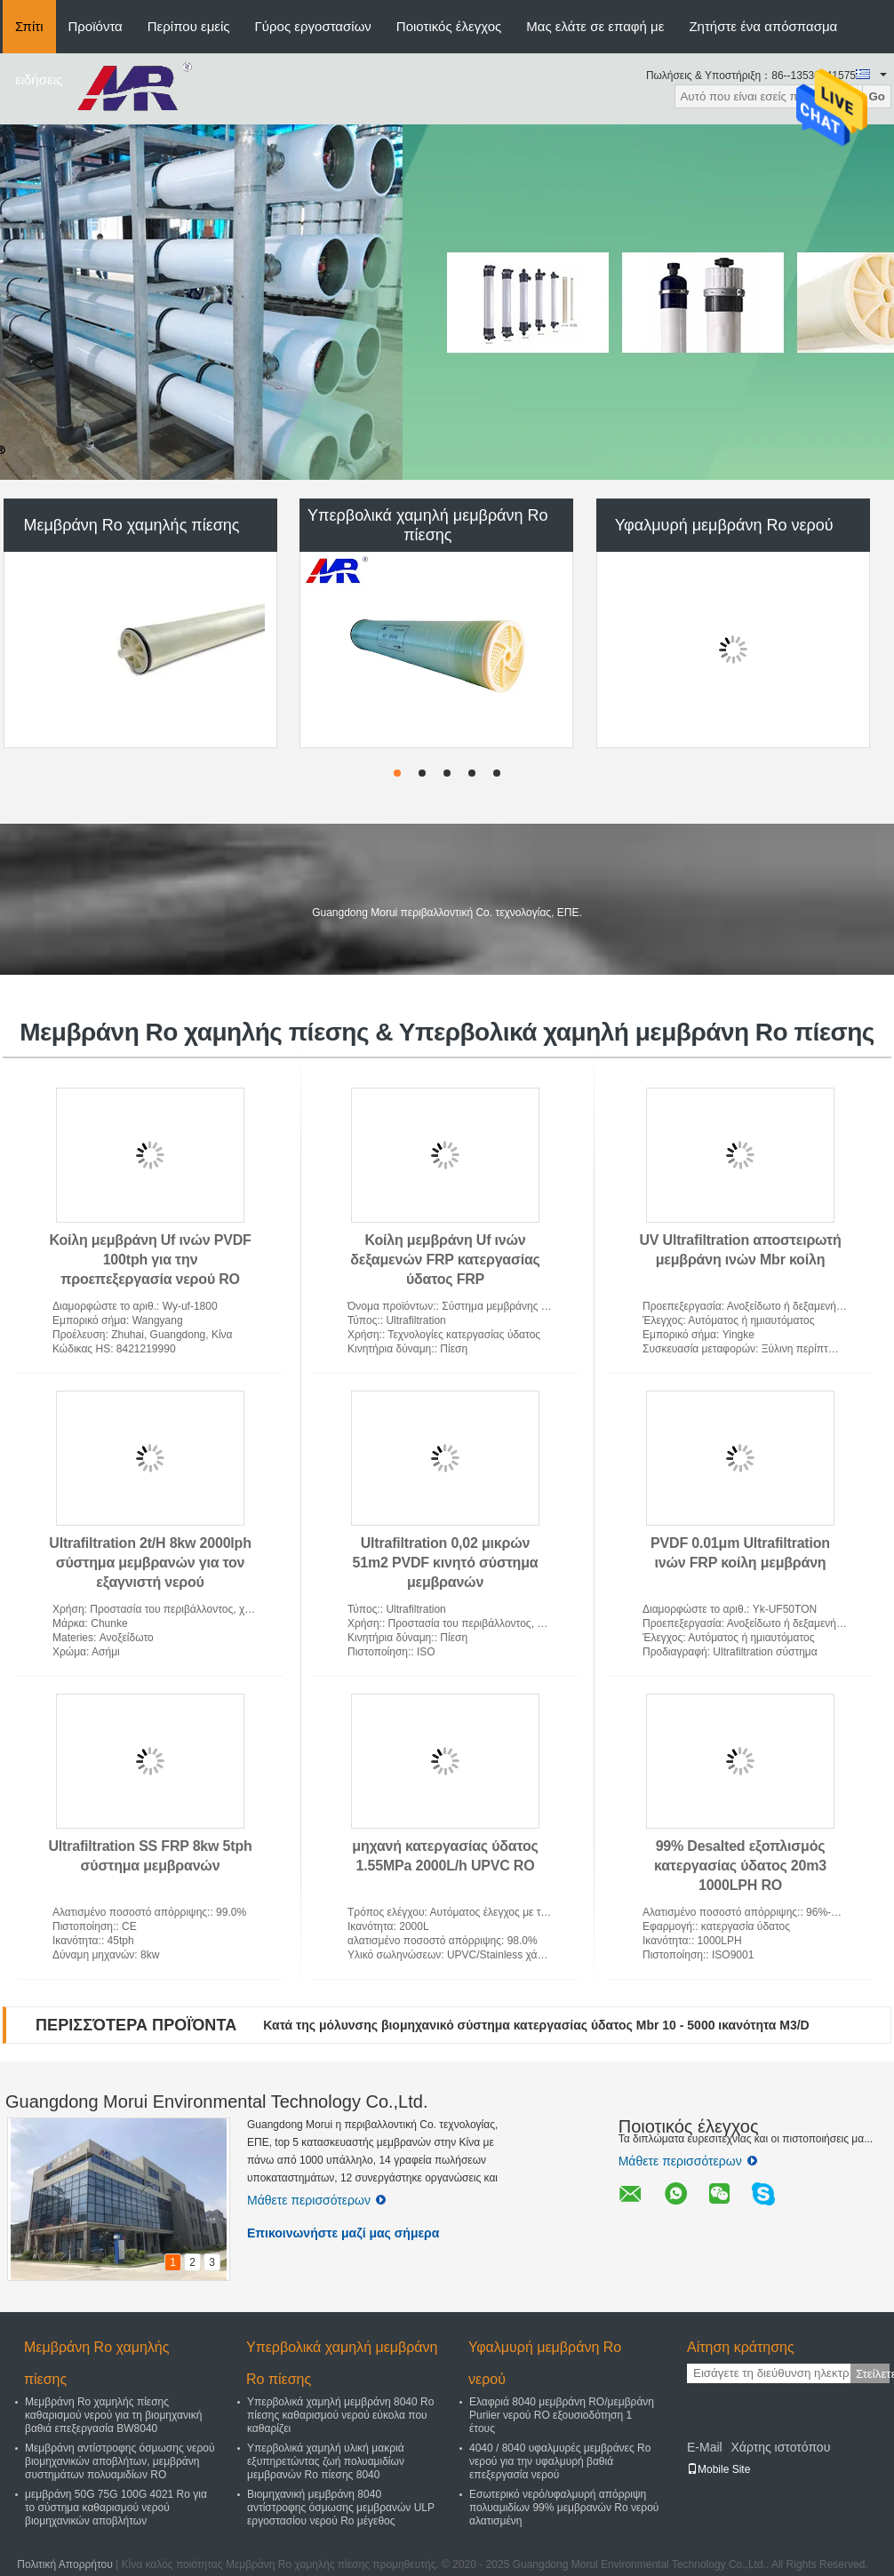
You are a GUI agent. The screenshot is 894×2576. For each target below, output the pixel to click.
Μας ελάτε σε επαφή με (595, 26)
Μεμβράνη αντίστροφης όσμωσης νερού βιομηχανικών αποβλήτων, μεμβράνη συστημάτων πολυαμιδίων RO (119, 2461)
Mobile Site (718, 2469)
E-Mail (704, 2447)
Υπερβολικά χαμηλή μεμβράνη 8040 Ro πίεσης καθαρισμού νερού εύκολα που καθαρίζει (340, 2415)
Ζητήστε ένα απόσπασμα (763, 26)
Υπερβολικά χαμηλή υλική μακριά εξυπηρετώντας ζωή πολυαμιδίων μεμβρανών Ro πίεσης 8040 (325, 2461)
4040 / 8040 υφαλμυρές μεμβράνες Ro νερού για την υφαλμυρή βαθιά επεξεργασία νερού (560, 2461)
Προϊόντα (95, 26)
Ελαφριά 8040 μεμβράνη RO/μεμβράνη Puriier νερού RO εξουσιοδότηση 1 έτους (561, 2415)
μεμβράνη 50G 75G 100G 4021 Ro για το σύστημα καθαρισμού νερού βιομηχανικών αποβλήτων (116, 2507)
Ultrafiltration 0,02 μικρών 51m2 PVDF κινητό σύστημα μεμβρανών (446, 1562)
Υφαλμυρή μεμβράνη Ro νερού (724, 525)
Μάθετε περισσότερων (316, 2200)
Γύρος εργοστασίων (313, 26)
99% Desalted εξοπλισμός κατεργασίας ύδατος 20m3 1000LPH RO (740, 1865)
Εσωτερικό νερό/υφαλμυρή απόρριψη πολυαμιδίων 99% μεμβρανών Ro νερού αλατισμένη (564, 2507)
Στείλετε (873, 2374)
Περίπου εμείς (189, 26)
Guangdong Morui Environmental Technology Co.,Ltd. (216, 2101)
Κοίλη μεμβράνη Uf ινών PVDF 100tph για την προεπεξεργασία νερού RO (150, 1259)
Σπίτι (29, 26)
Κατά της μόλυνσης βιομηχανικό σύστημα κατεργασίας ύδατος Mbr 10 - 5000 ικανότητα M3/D (536, 2025)
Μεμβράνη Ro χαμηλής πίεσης (131, 525)
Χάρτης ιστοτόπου (780, 2447)
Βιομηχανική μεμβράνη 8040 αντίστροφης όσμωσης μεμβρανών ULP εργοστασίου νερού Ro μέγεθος (341, 2507)
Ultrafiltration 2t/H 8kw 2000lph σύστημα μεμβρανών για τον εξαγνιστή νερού (150, 1562)
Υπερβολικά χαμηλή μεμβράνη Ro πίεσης (427, 525)
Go (876, 96)
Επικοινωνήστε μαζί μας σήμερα (343, 2233)
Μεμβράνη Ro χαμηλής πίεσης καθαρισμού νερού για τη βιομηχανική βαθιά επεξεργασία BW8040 (113, 2415)
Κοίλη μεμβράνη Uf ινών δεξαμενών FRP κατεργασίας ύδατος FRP (445, 1259)
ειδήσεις (38, 79)
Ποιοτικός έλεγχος (448, 26)
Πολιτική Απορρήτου (64, 2564)
